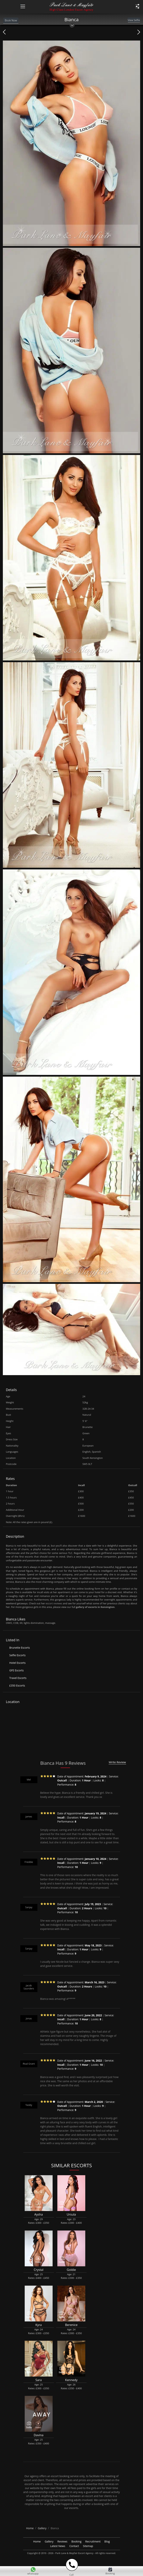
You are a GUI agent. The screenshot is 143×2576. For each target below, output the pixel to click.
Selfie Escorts (17, 1655)
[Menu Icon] (20, 4)
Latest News (57, 2546)
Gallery (49, 2541)
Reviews (62, 2541)
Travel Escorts (17, 1678)
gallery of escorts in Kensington (95, 1607)
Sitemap (88, 2546)
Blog (107, 2541)
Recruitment (92, 2541)
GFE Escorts (16, 1670)
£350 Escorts (17, 1685)
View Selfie (134, 20)
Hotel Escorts (17, 1663)
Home (37, 2541)
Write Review (117, 1762)
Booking (76, 2541)
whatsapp (33, 2573)
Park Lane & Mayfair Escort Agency (74, 2553)
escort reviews (54, 1603)
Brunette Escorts (19, 1647)
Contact (74, 2546)
